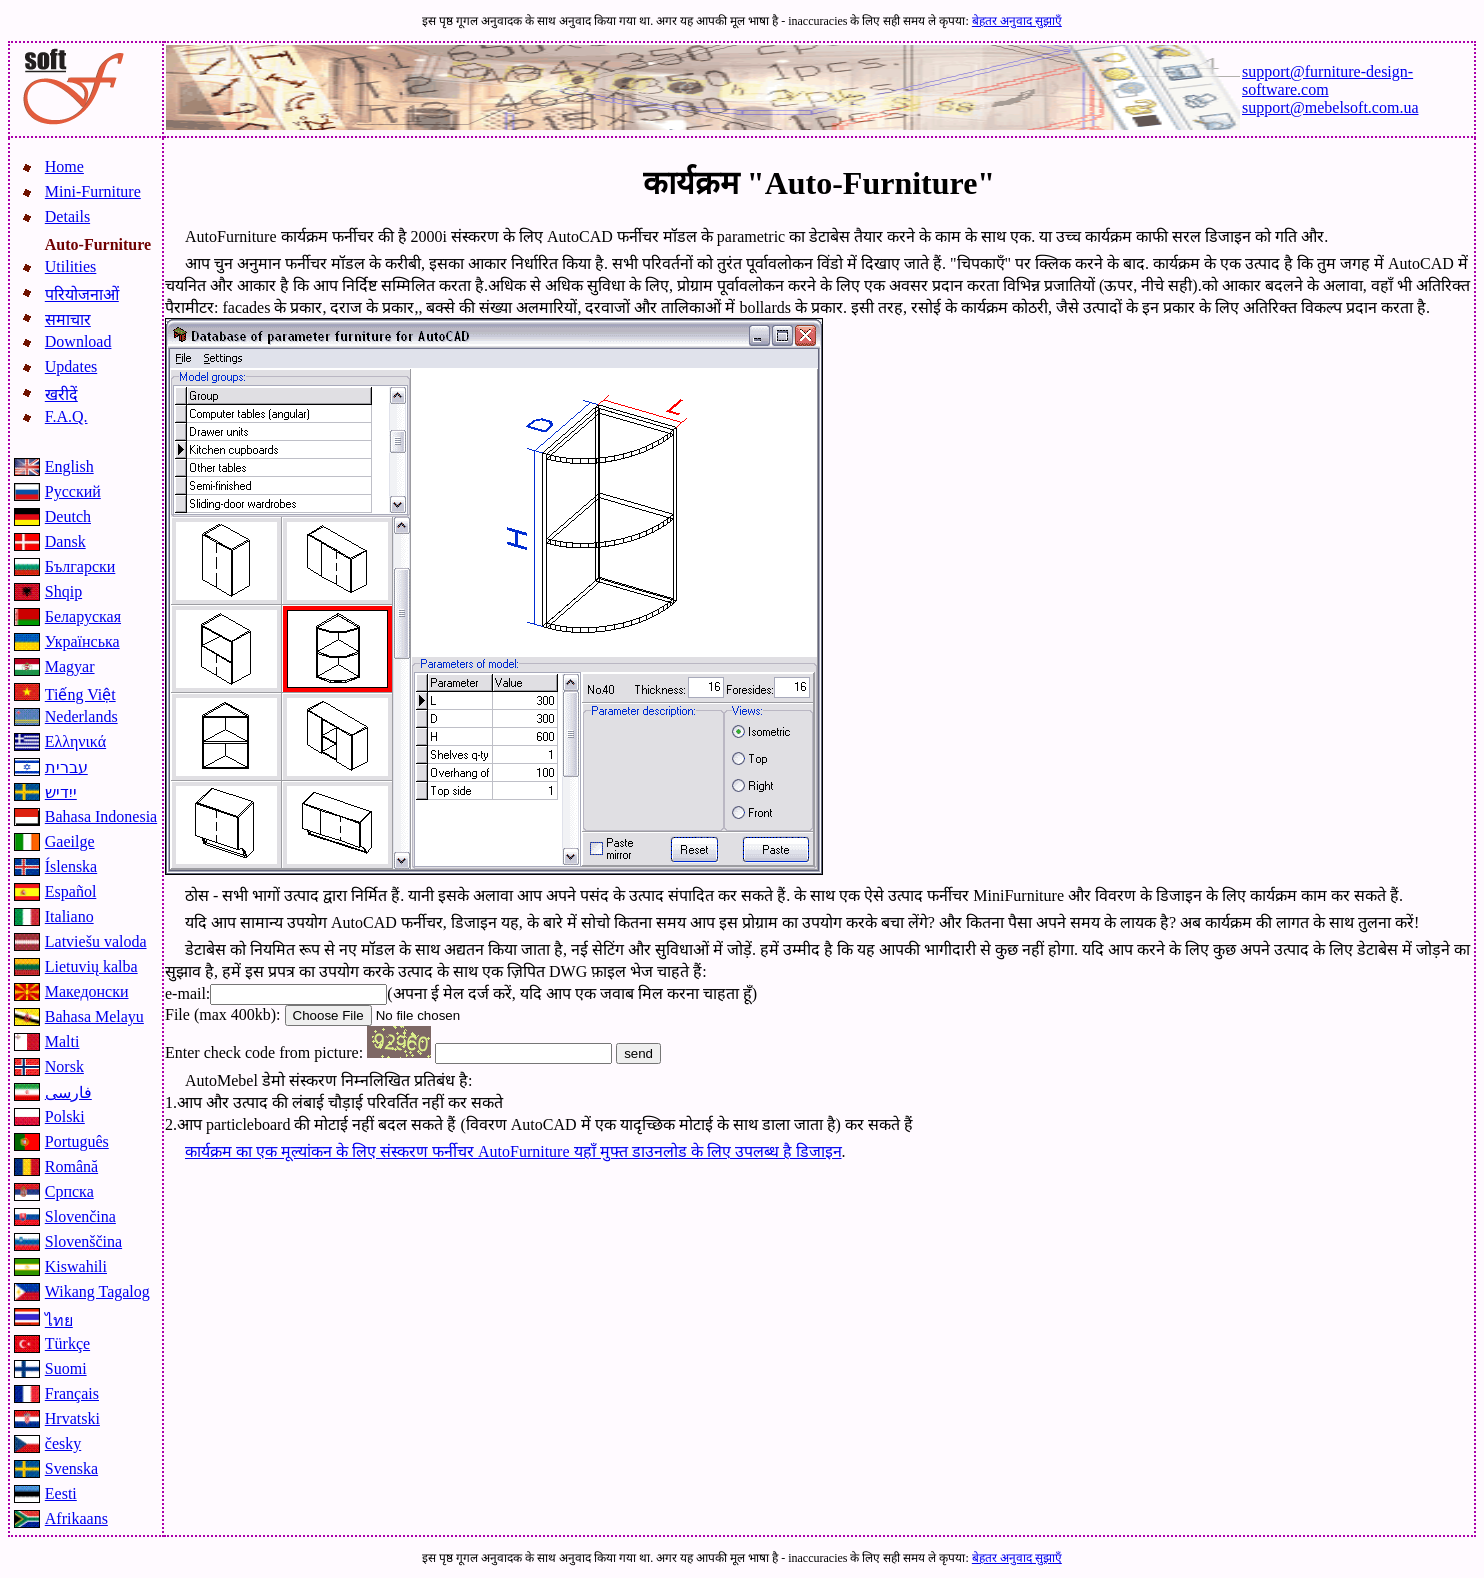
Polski (65, 1116)
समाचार (68, 319)
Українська (82, 641)
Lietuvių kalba (91, 966)
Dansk (65, 541)
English (69, 466)
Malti (62, 1041)
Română (71, 1166)
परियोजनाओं (82, 294)
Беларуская (83, 616)
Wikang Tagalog (97, 1291)
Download (78, 341)
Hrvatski (72, 1418)
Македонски (87, 991)
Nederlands (81, 716)
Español (71, 891)
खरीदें (61, 394)
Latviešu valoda (96, 941)
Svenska (71, 1468)
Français (72, 1393)
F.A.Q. (66, 416)
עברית (66, 767)
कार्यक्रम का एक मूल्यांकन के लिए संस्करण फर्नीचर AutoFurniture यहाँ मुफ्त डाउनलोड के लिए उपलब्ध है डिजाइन (513, 1151)
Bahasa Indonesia (101, 816)
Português (77, 1141)
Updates (71, 366)
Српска (69, 1191)
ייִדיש (61, 792)
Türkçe (67, 1343)
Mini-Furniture (93, 191)
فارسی (68, 1092)
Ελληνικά (75, 741)
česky (63, 1443)
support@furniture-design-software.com (1327, 80)
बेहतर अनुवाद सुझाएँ (1017, 21)
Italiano (69, 916)
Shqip (63, 591)
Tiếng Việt (80, 694)
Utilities (71, 266)
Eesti (61, 1493)
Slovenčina (80, 1216)
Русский (73, 491)
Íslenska (71, 866)
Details (67, 216)
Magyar (70, 666)
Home (64, 166)
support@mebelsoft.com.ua (1330, 107)
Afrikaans (76, 1518)
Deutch (68, 516)
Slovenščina (83, 1241)
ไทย (59, 1320)
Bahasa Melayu (94, 1016)
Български (80, 566)
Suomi (66, 1368)
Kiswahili (76, 1266)
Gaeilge (70, 841)
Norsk (64, 1066)
